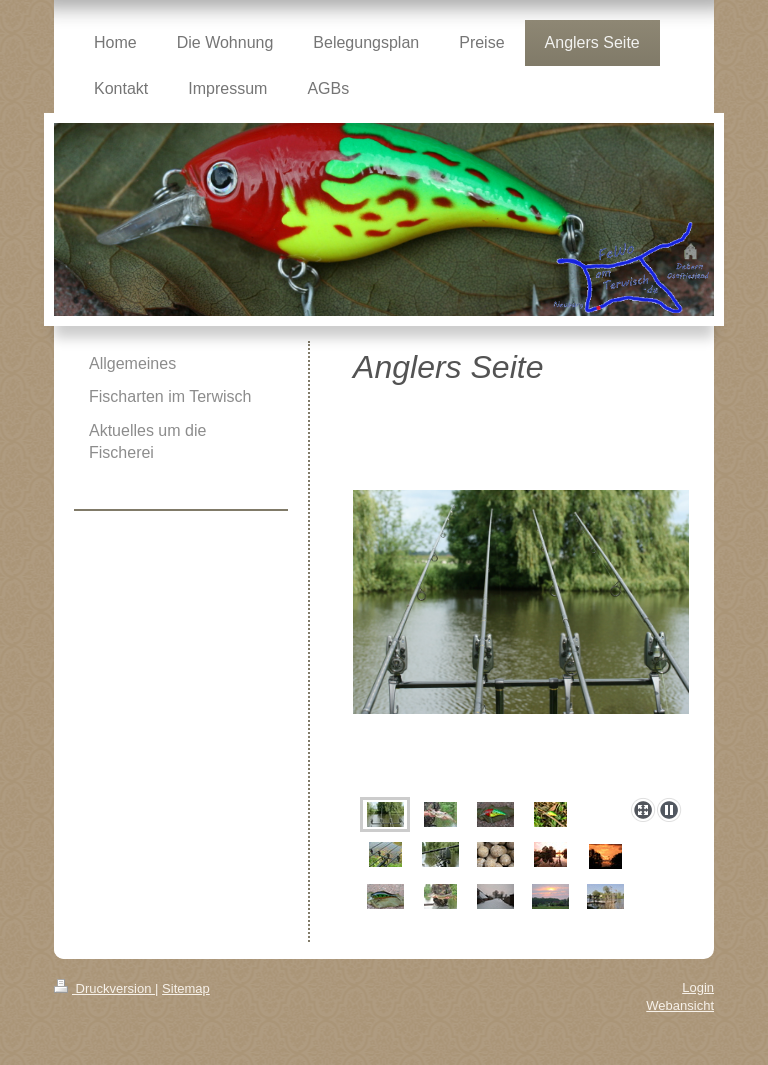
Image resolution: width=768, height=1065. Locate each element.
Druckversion (104, 988)
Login (698, 987)
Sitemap (186, 988)
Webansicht (680, 1005)
